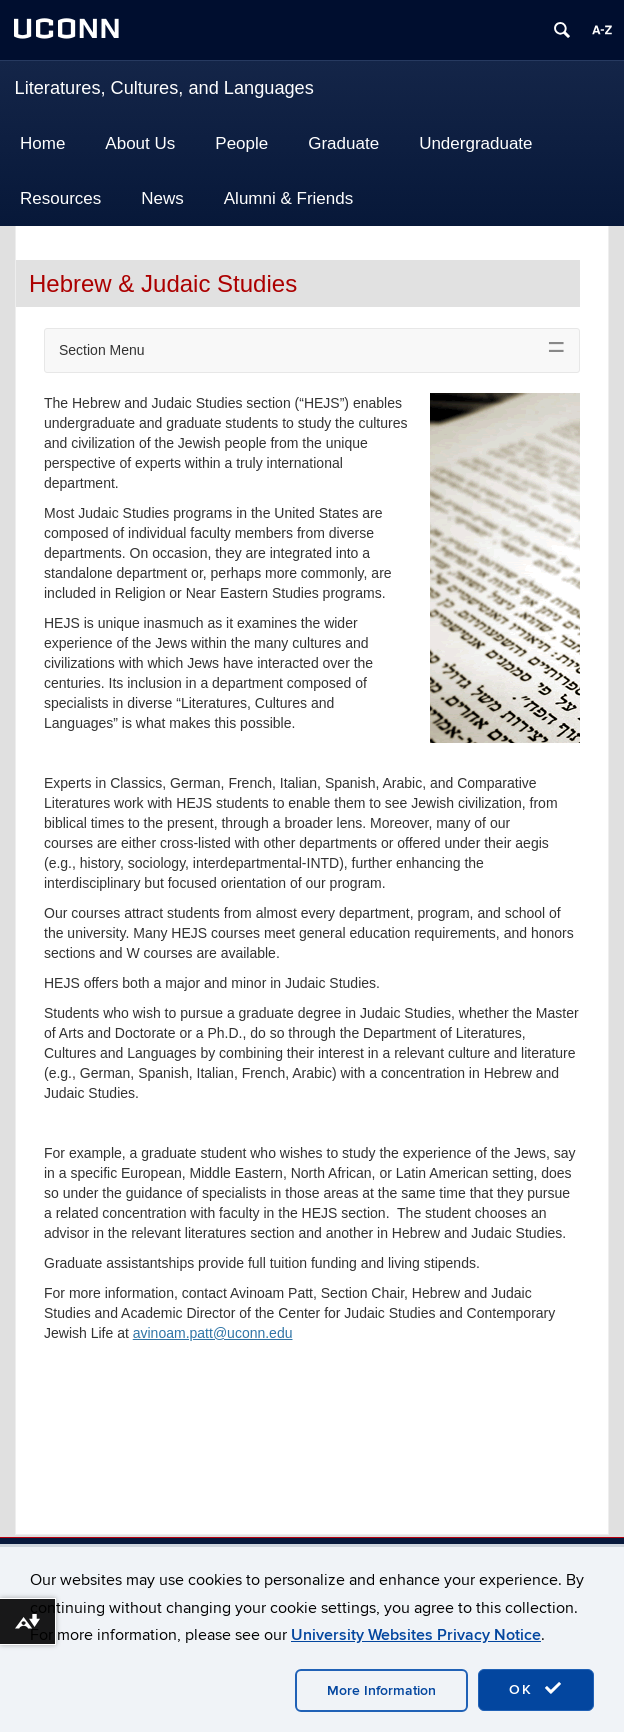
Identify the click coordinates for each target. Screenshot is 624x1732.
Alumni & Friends (288, 198)
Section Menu (102, 350)
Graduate (343, 143)
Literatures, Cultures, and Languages (164, 88)
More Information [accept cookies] (381, 1690)
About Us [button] (140, 143)
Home (42, 143)
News (162, 198)
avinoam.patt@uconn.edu (213, 1333)
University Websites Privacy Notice (416, 1635)
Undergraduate (475, 143)
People (241, 143)
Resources (60, 198)
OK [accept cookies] (536, 1689)
